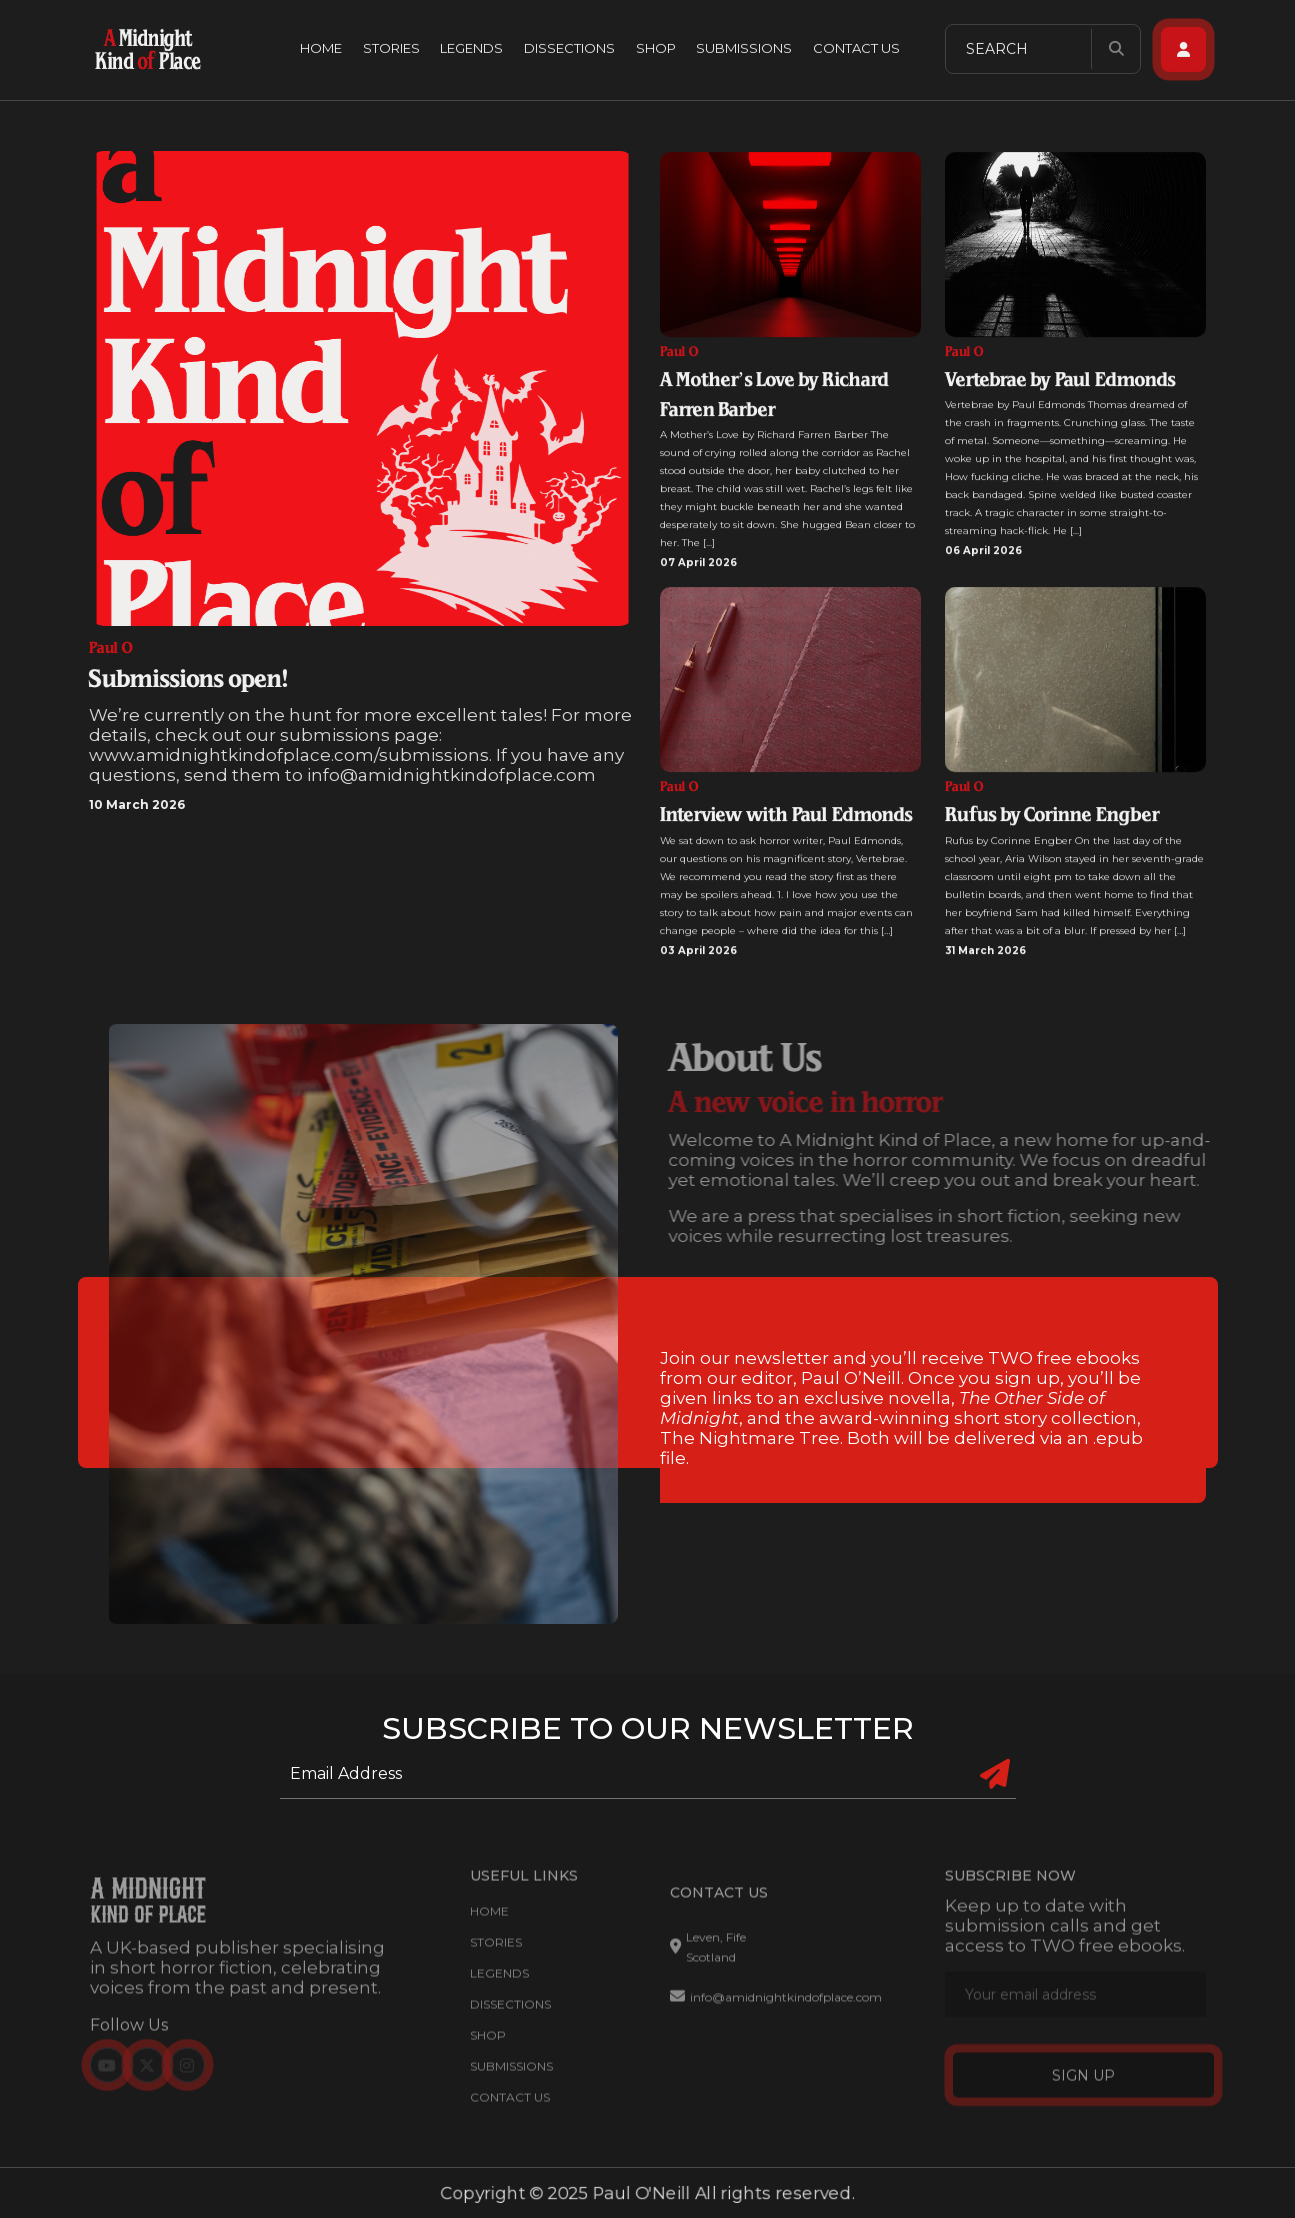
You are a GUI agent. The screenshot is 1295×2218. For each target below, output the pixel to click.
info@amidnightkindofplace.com (776, 2007)
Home (321, 45)
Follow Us (129, 2034)
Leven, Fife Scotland (708, 1956)
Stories (391, 45)
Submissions (744, 45)
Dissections (569, 45)
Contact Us (856, 45)
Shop (656, 45)
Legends (471, 45)
